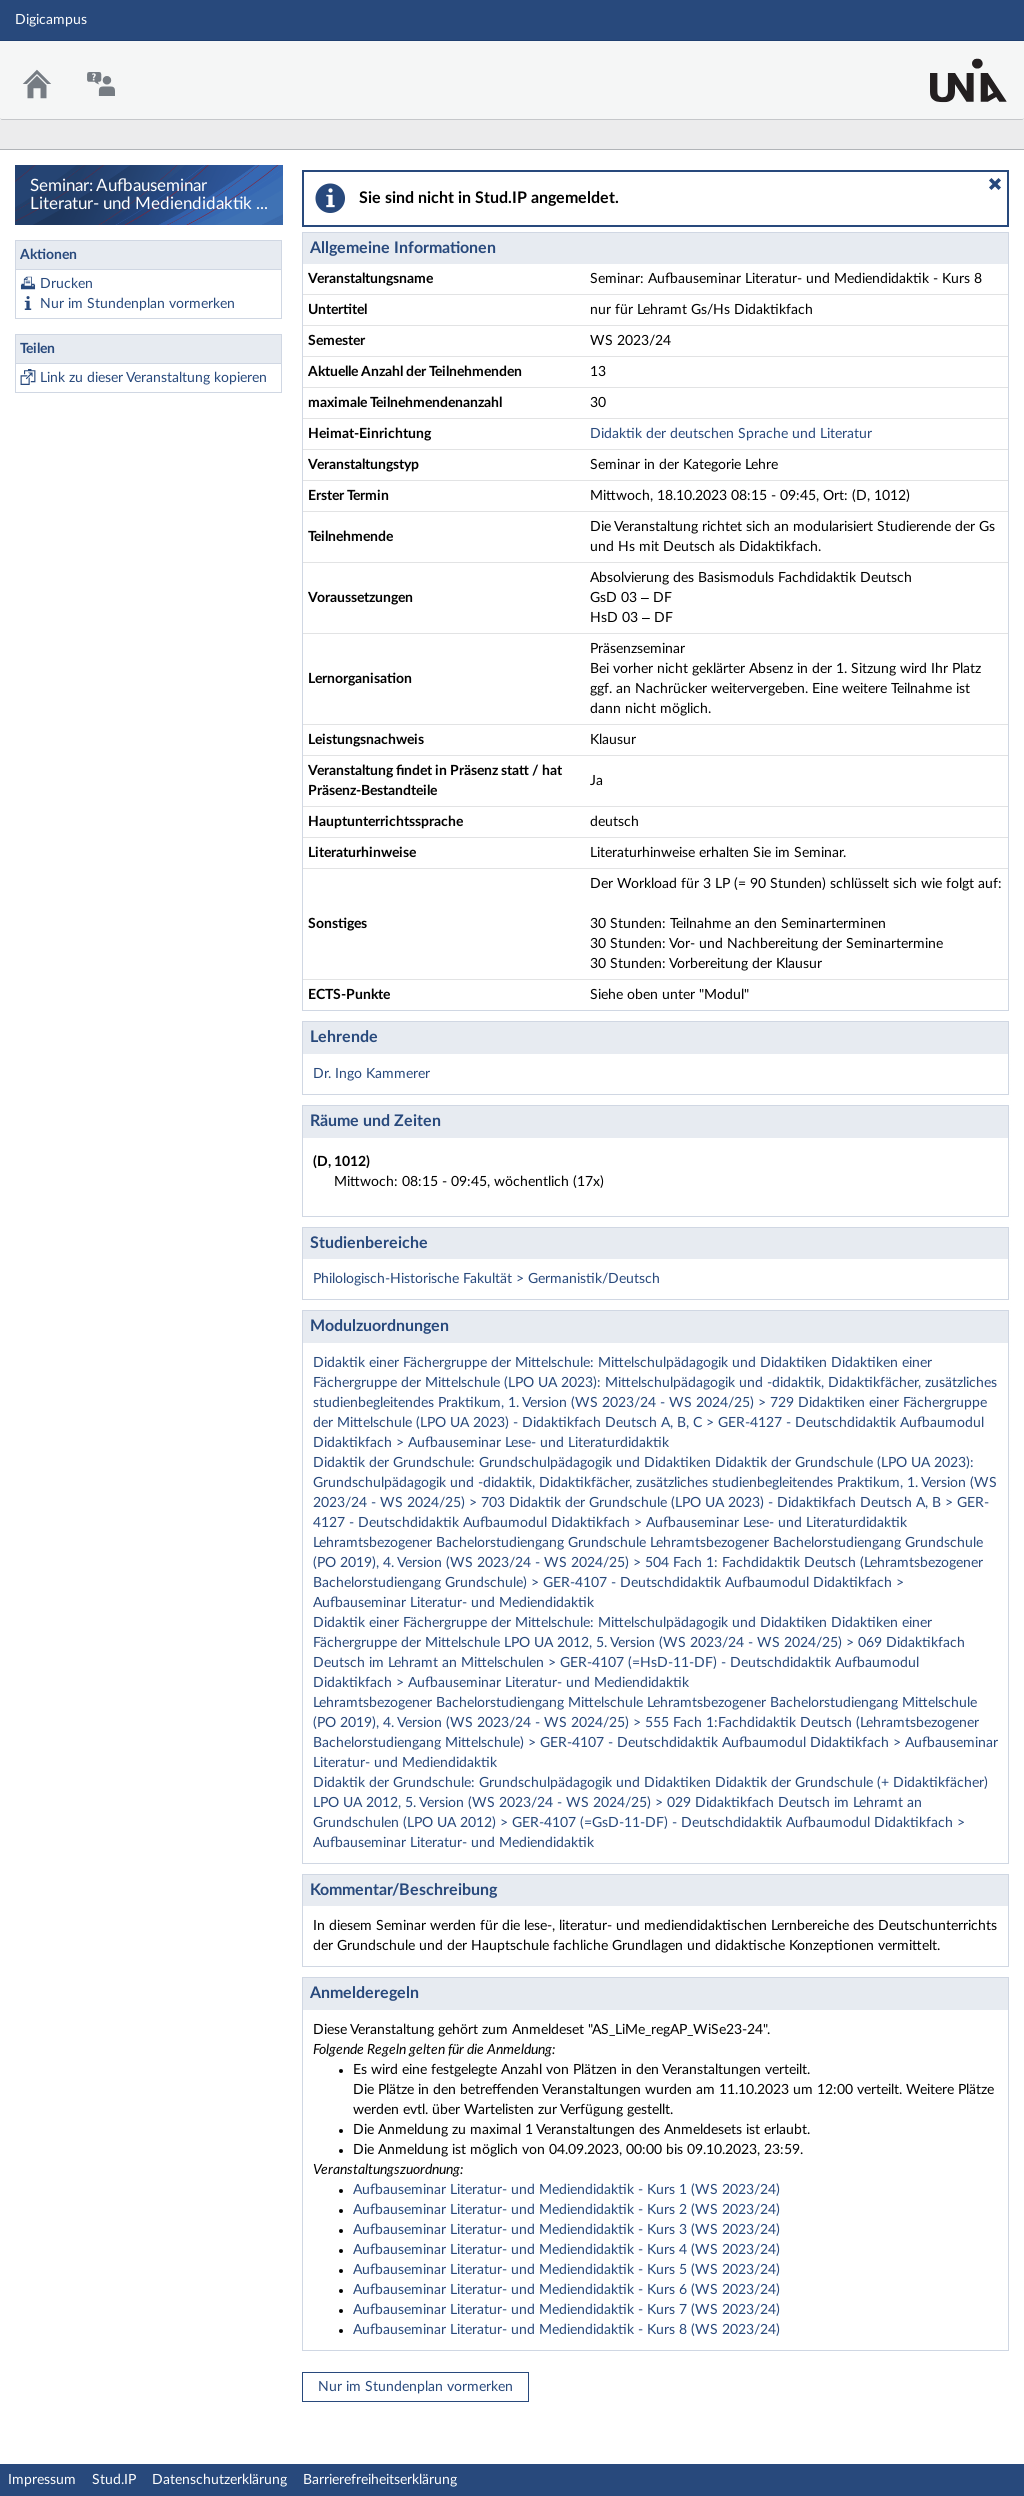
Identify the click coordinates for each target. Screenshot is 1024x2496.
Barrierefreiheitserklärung (380, 2480)
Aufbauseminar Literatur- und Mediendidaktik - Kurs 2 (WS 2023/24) (566, 2210)
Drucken (66, 284)
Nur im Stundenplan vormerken (137, 304)
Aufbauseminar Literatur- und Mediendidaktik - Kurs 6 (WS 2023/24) (566, 2290)
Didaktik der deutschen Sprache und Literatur (731, 434)
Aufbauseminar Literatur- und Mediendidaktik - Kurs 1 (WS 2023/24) (566, 2190)
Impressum (42, 2480)
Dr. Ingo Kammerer (371, 1074)
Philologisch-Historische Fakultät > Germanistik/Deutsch (486, 1279)
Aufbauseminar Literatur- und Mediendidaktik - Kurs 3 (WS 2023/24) (566, 2230)
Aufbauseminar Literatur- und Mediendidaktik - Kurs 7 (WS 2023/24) (566, 2310)
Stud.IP (114, 2480)
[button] (995, 184)
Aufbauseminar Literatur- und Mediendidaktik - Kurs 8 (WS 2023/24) (566, 2330)
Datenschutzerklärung (219, 2480)
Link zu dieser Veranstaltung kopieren (153, 378)
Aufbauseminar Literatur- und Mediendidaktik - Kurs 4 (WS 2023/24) (566, 2250)
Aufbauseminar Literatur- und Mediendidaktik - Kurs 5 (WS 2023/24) (566, 2270)
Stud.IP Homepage (947, 67)
